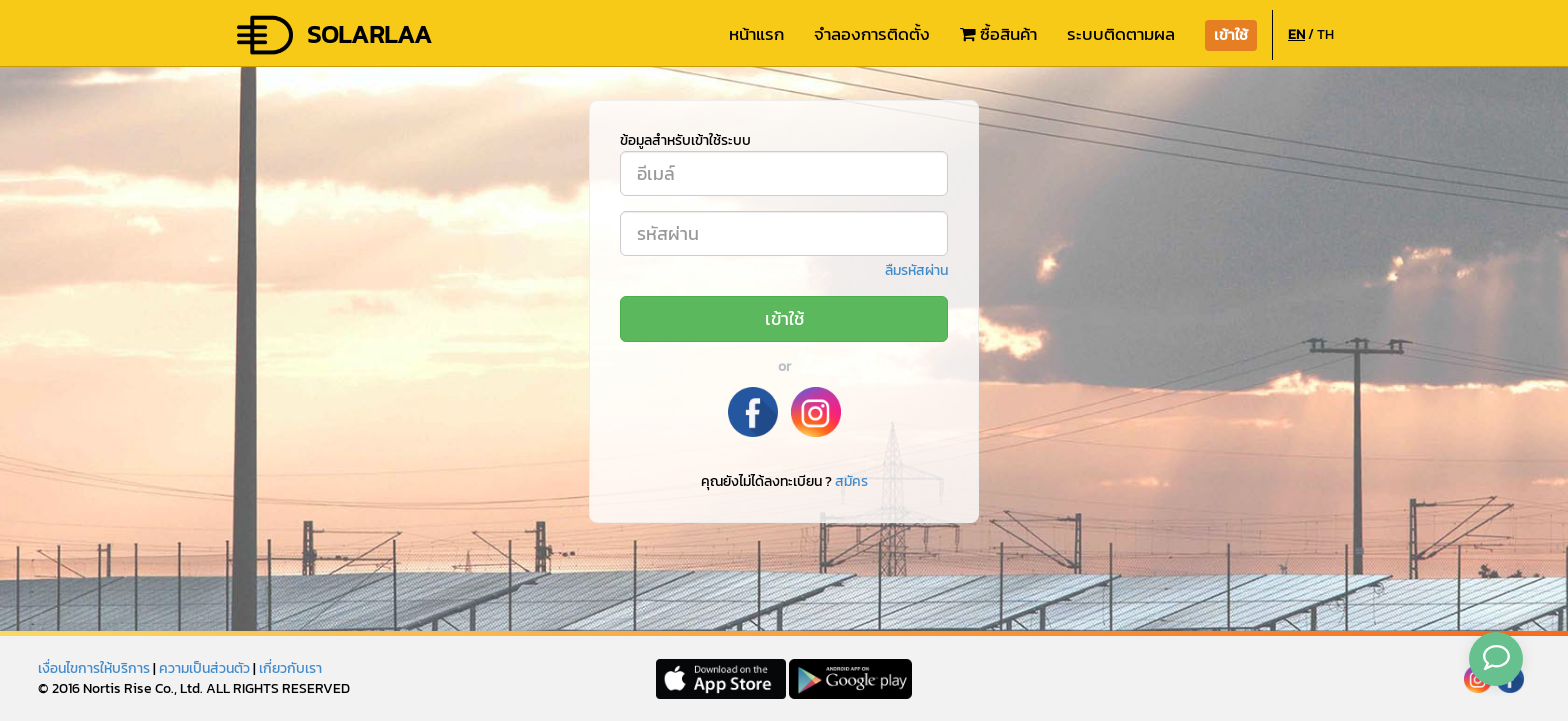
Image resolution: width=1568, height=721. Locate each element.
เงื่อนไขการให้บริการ (94, 668)
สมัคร (851, 481)
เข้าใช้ (784, 318)
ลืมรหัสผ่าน (916, 270)
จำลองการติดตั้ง (872, 34)
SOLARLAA (333, 35)
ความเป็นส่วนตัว (204, 668)
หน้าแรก (756, 34)
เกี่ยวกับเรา (290, 668)
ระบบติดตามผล (1121, 34)
